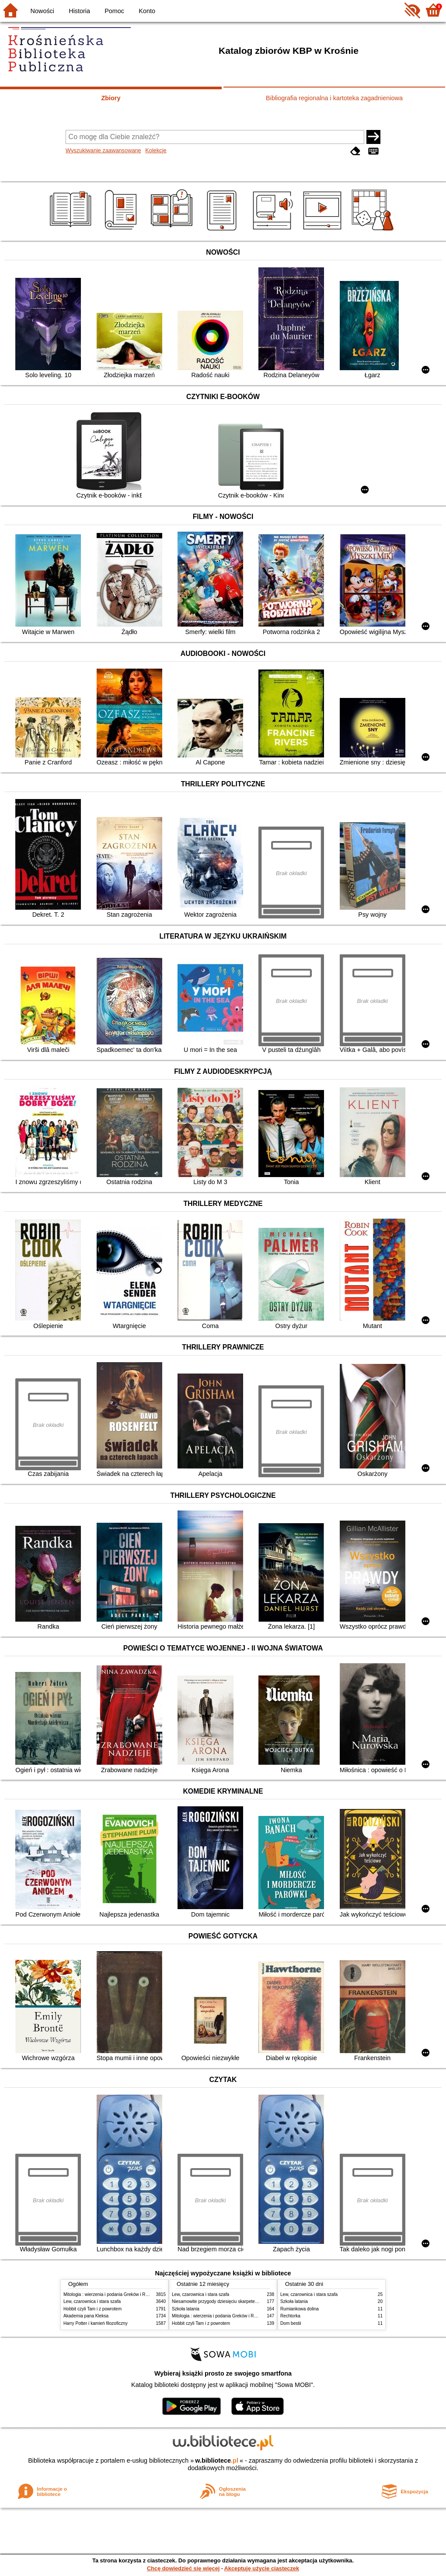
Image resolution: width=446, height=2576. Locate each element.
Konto (147, 10)
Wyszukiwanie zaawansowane (103, 150)
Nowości (42, 10)
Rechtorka (290, 2315)
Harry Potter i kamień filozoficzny (95, 2323)
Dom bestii (290, 2323)
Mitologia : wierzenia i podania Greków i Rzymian (111, 2294)
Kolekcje (155, 150)
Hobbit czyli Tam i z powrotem (92, 2308)
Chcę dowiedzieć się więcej (183, 2568)
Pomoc (114, 10)
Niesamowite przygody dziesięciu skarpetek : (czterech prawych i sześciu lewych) (251, 2301)
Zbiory (111, 98)
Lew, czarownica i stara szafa (92, 2301)
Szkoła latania (185, 2308)
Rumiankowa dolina (299, 2308)
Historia (79, 10)
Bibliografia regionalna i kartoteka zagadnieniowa (334, 98)
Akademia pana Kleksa (85, 2315)
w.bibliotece (216, 2460)
